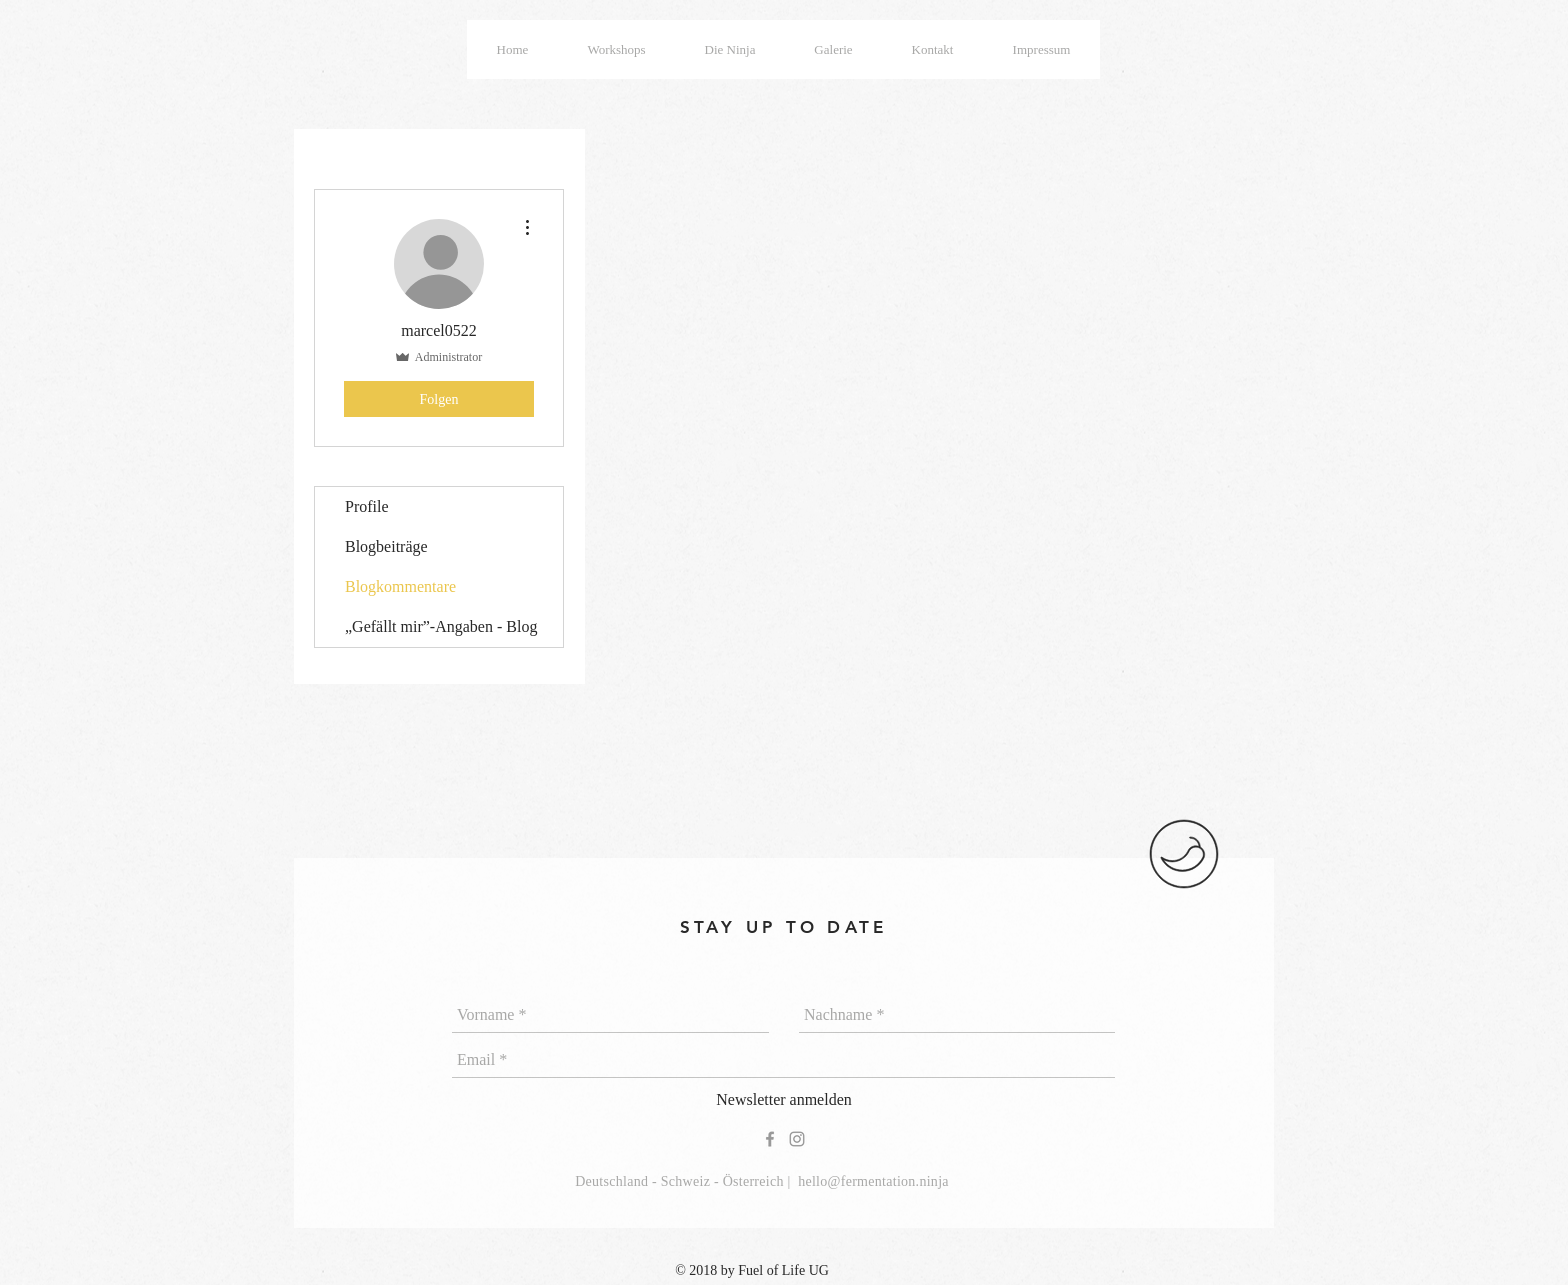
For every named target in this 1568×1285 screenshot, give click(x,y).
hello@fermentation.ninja (873, 1181)
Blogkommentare (400, 586)
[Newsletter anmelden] (784, 1101)
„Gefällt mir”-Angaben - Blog (441, 626)
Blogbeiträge (386, 546)
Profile (367, 506)
